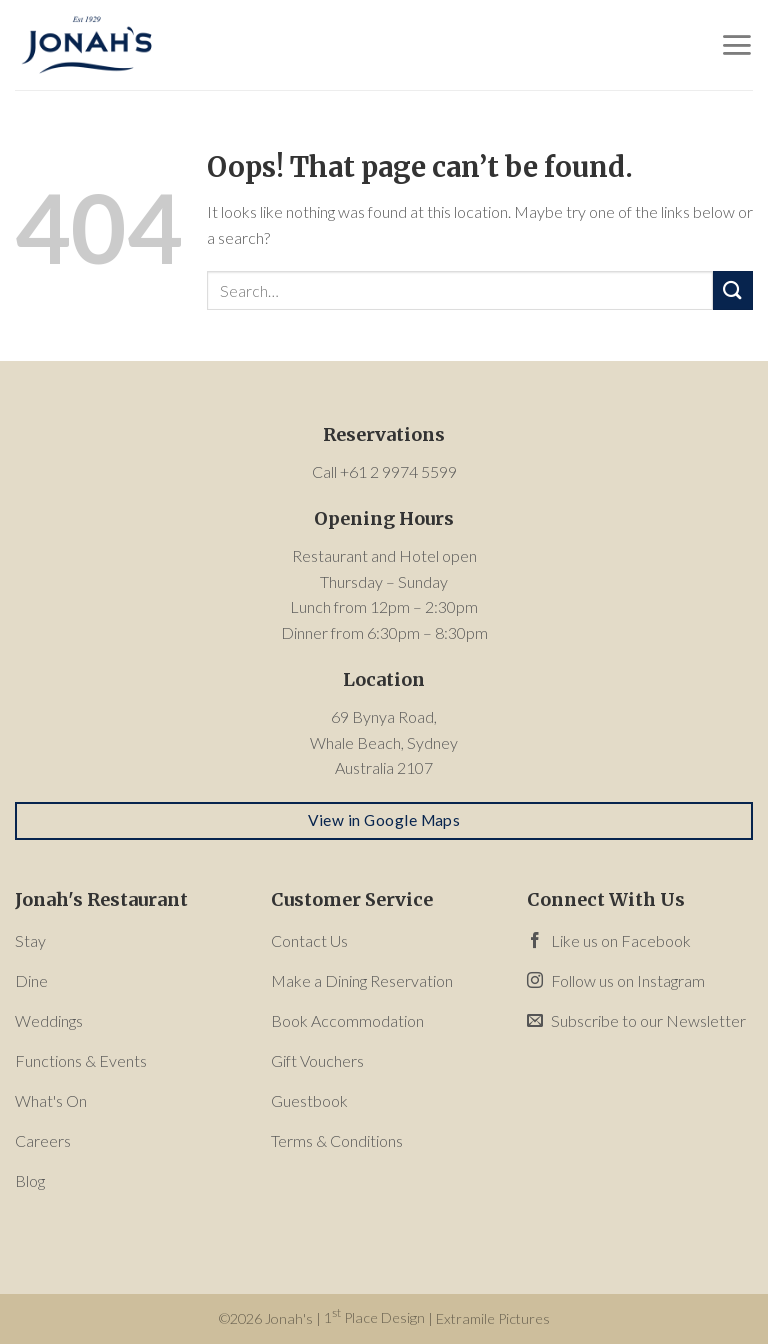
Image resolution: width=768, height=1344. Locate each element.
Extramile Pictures (493, 1317)
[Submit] (733, 290)
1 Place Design (374, 1317)
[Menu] (736, 45)
